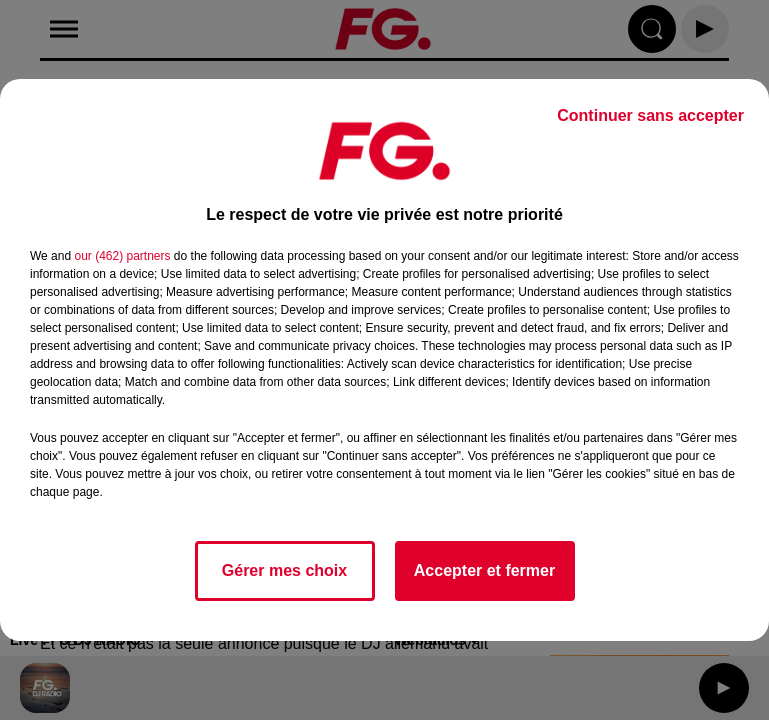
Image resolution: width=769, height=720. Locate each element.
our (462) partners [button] (122, 256)
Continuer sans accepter (650, 115)
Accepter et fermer (484, 570)
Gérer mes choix (284, 570)
